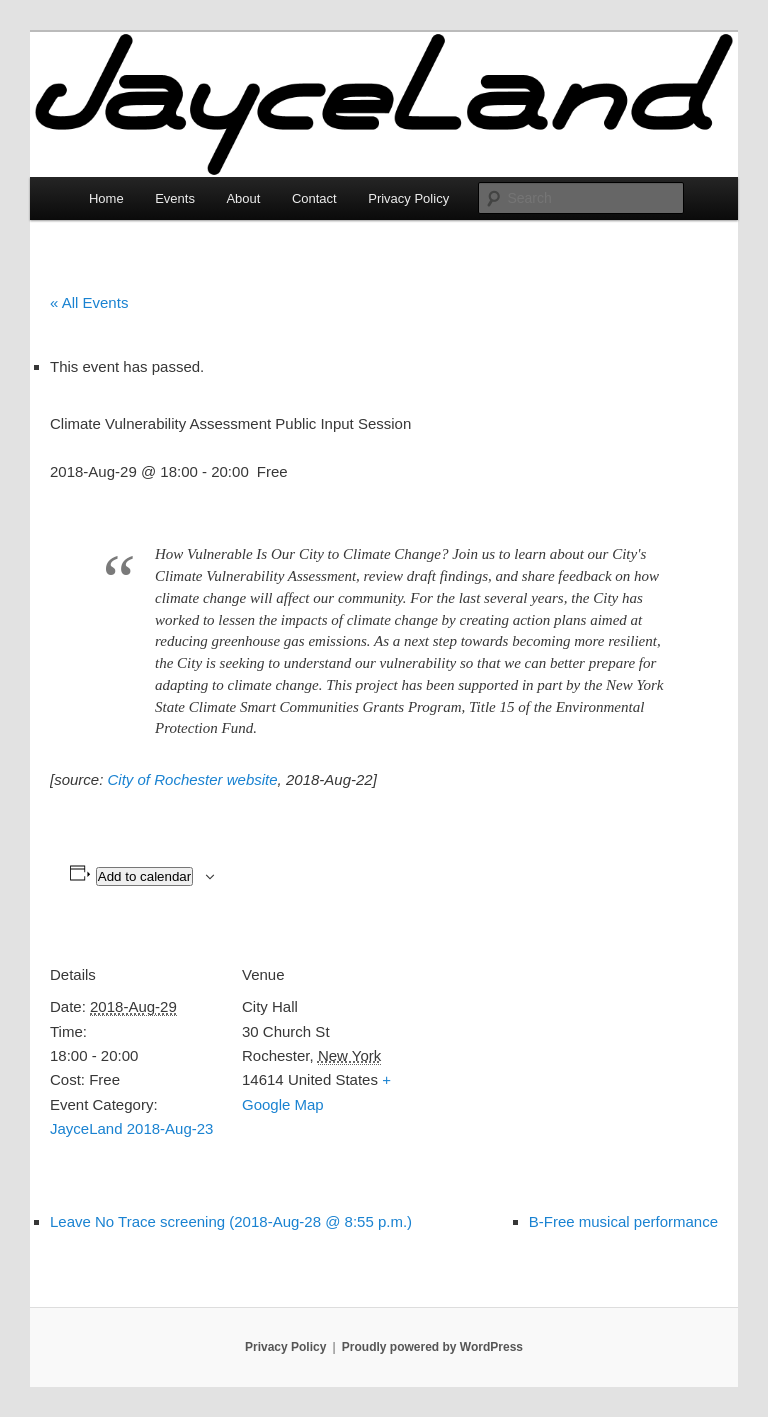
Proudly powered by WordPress (432, 1347)
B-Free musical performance (623, 1221)
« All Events (89, 302)
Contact (314, 198)
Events (175, 198)
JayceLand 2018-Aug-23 (131, 1128)
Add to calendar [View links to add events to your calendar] (144, 876)
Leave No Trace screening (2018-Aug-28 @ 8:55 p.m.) (231, 1221)
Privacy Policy (408, 198)
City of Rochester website (193, 779)
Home (106, 198)
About (243, 198)
